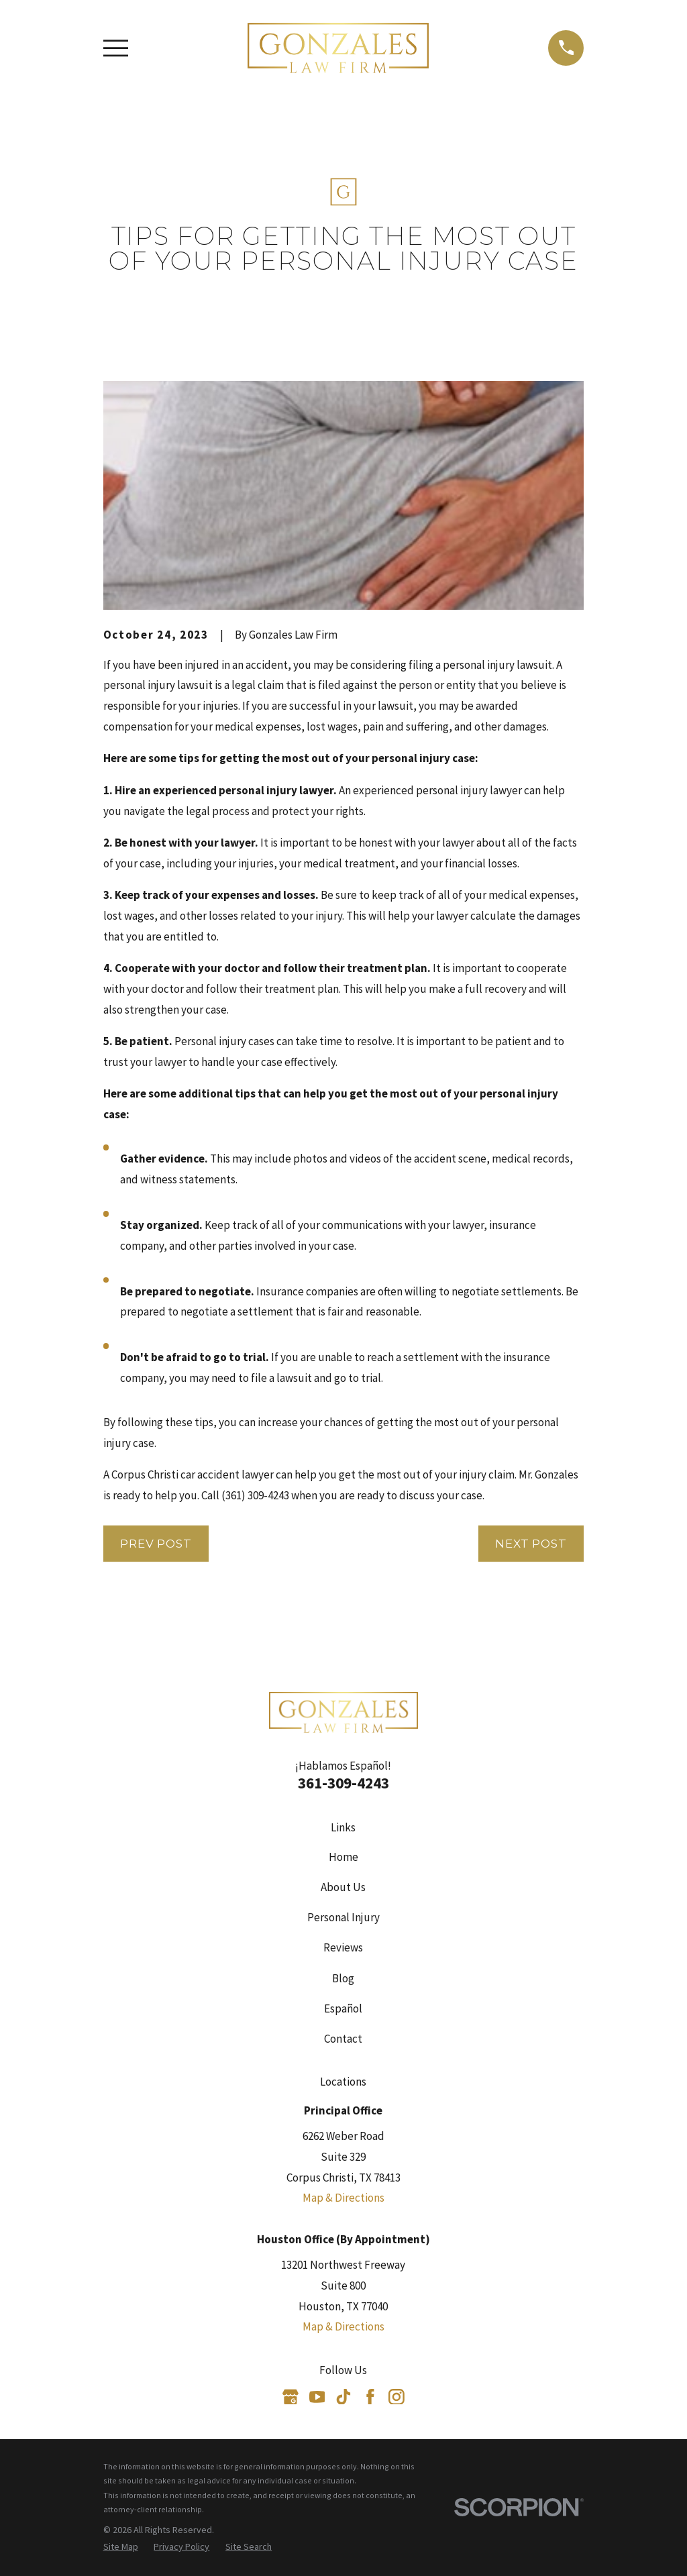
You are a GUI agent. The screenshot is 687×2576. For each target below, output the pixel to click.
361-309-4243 (343, 1782)
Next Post (531, 1543)
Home (343, 1856)
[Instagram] (396, 2397)
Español (343, 2008)
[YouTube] (317, 2397)
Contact (343, 2038)
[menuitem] (120, 2547)
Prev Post (156, 1543)
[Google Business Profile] (290, 2397)
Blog (343, 1978)
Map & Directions (343, 2197)
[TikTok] (343, 2397)
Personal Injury (343, 1917)
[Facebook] (370, 2397)
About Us (343, 1887)
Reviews (343, 1947)
